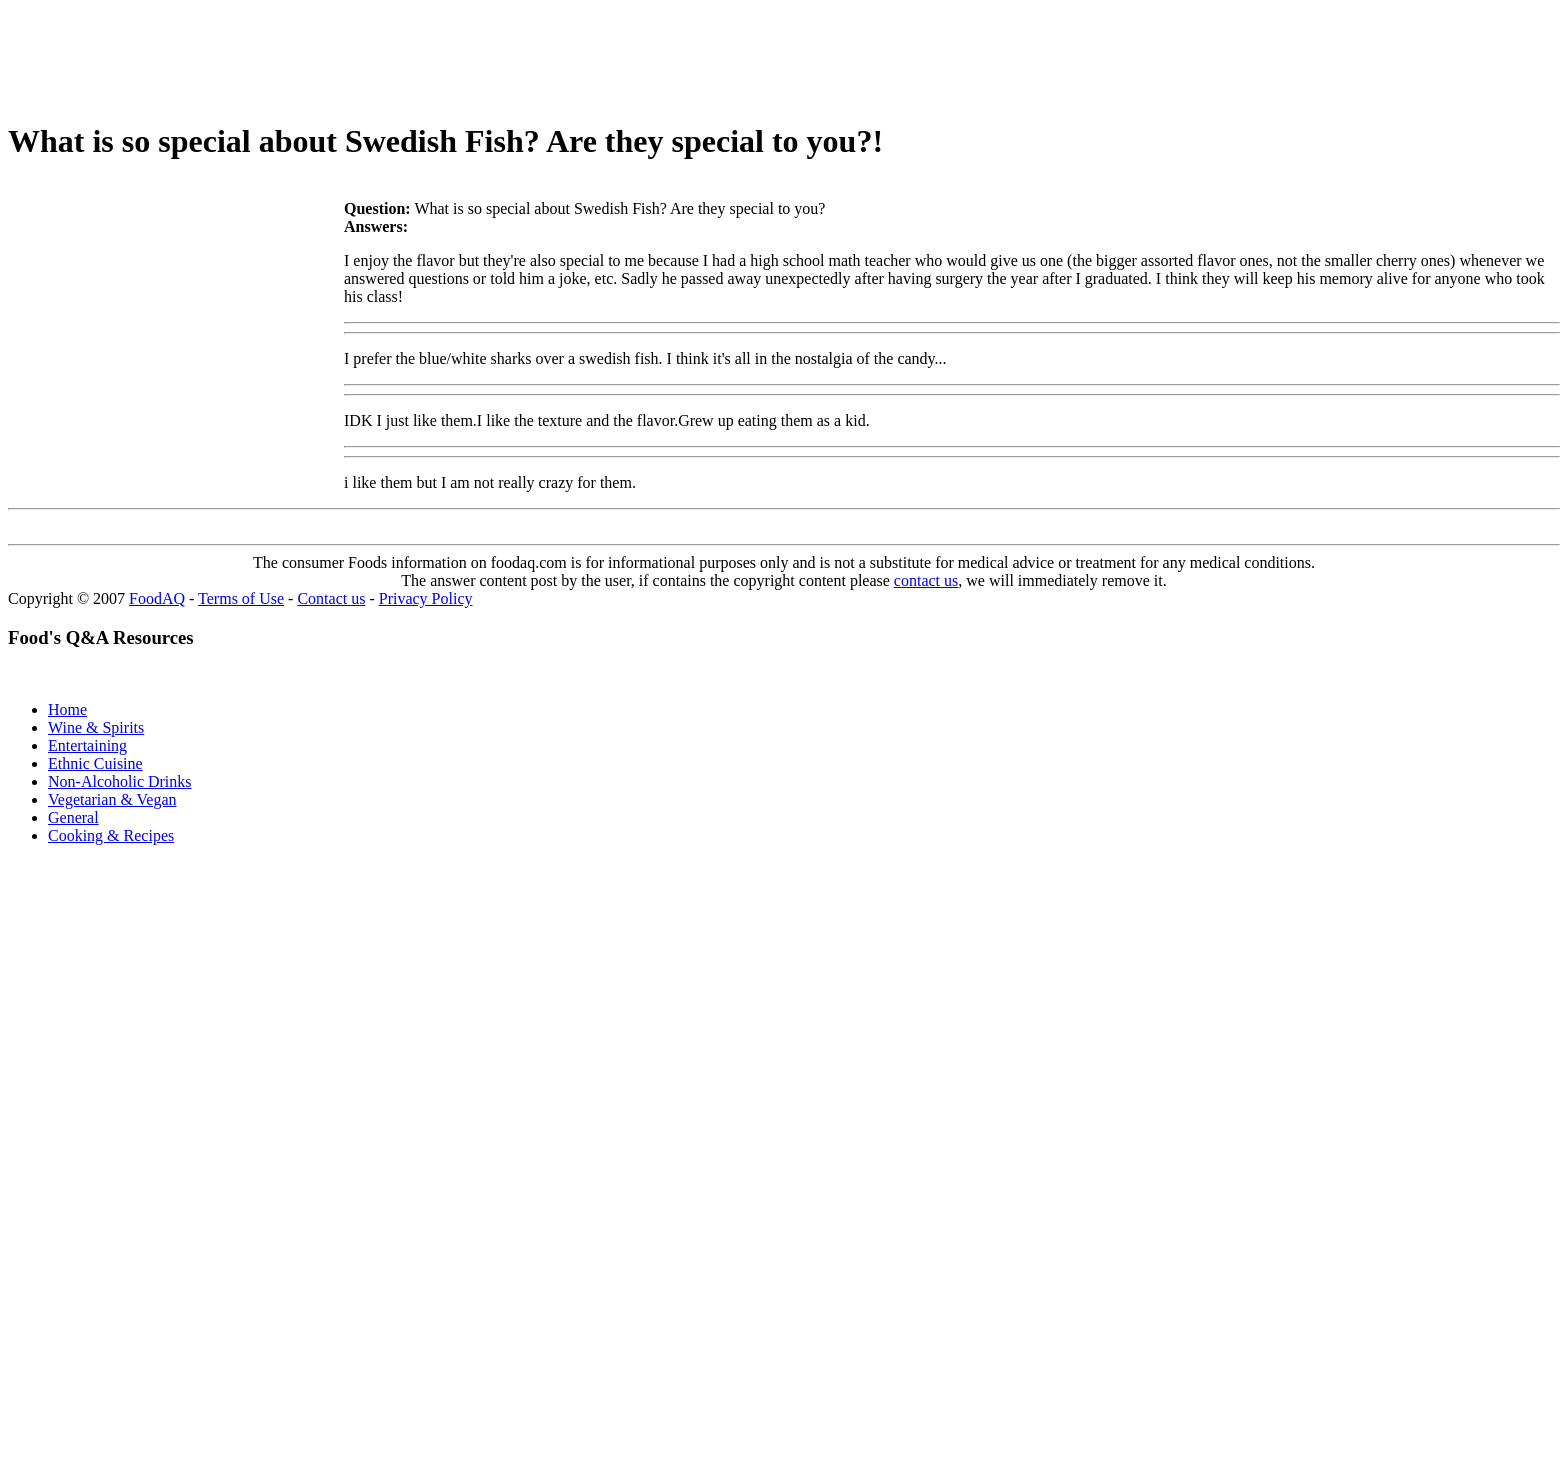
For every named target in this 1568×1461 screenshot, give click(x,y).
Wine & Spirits (96, 727)
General (73, 817)
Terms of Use (241, 598)
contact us (926, 580)
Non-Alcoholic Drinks (120, 781)
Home (67, 709)
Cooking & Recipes (111, 835)
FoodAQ (157, 598)
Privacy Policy (426, 598)
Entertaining (87, 745)
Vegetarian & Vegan (112, 799)
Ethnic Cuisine (95, 763)
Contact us (331, 598)
